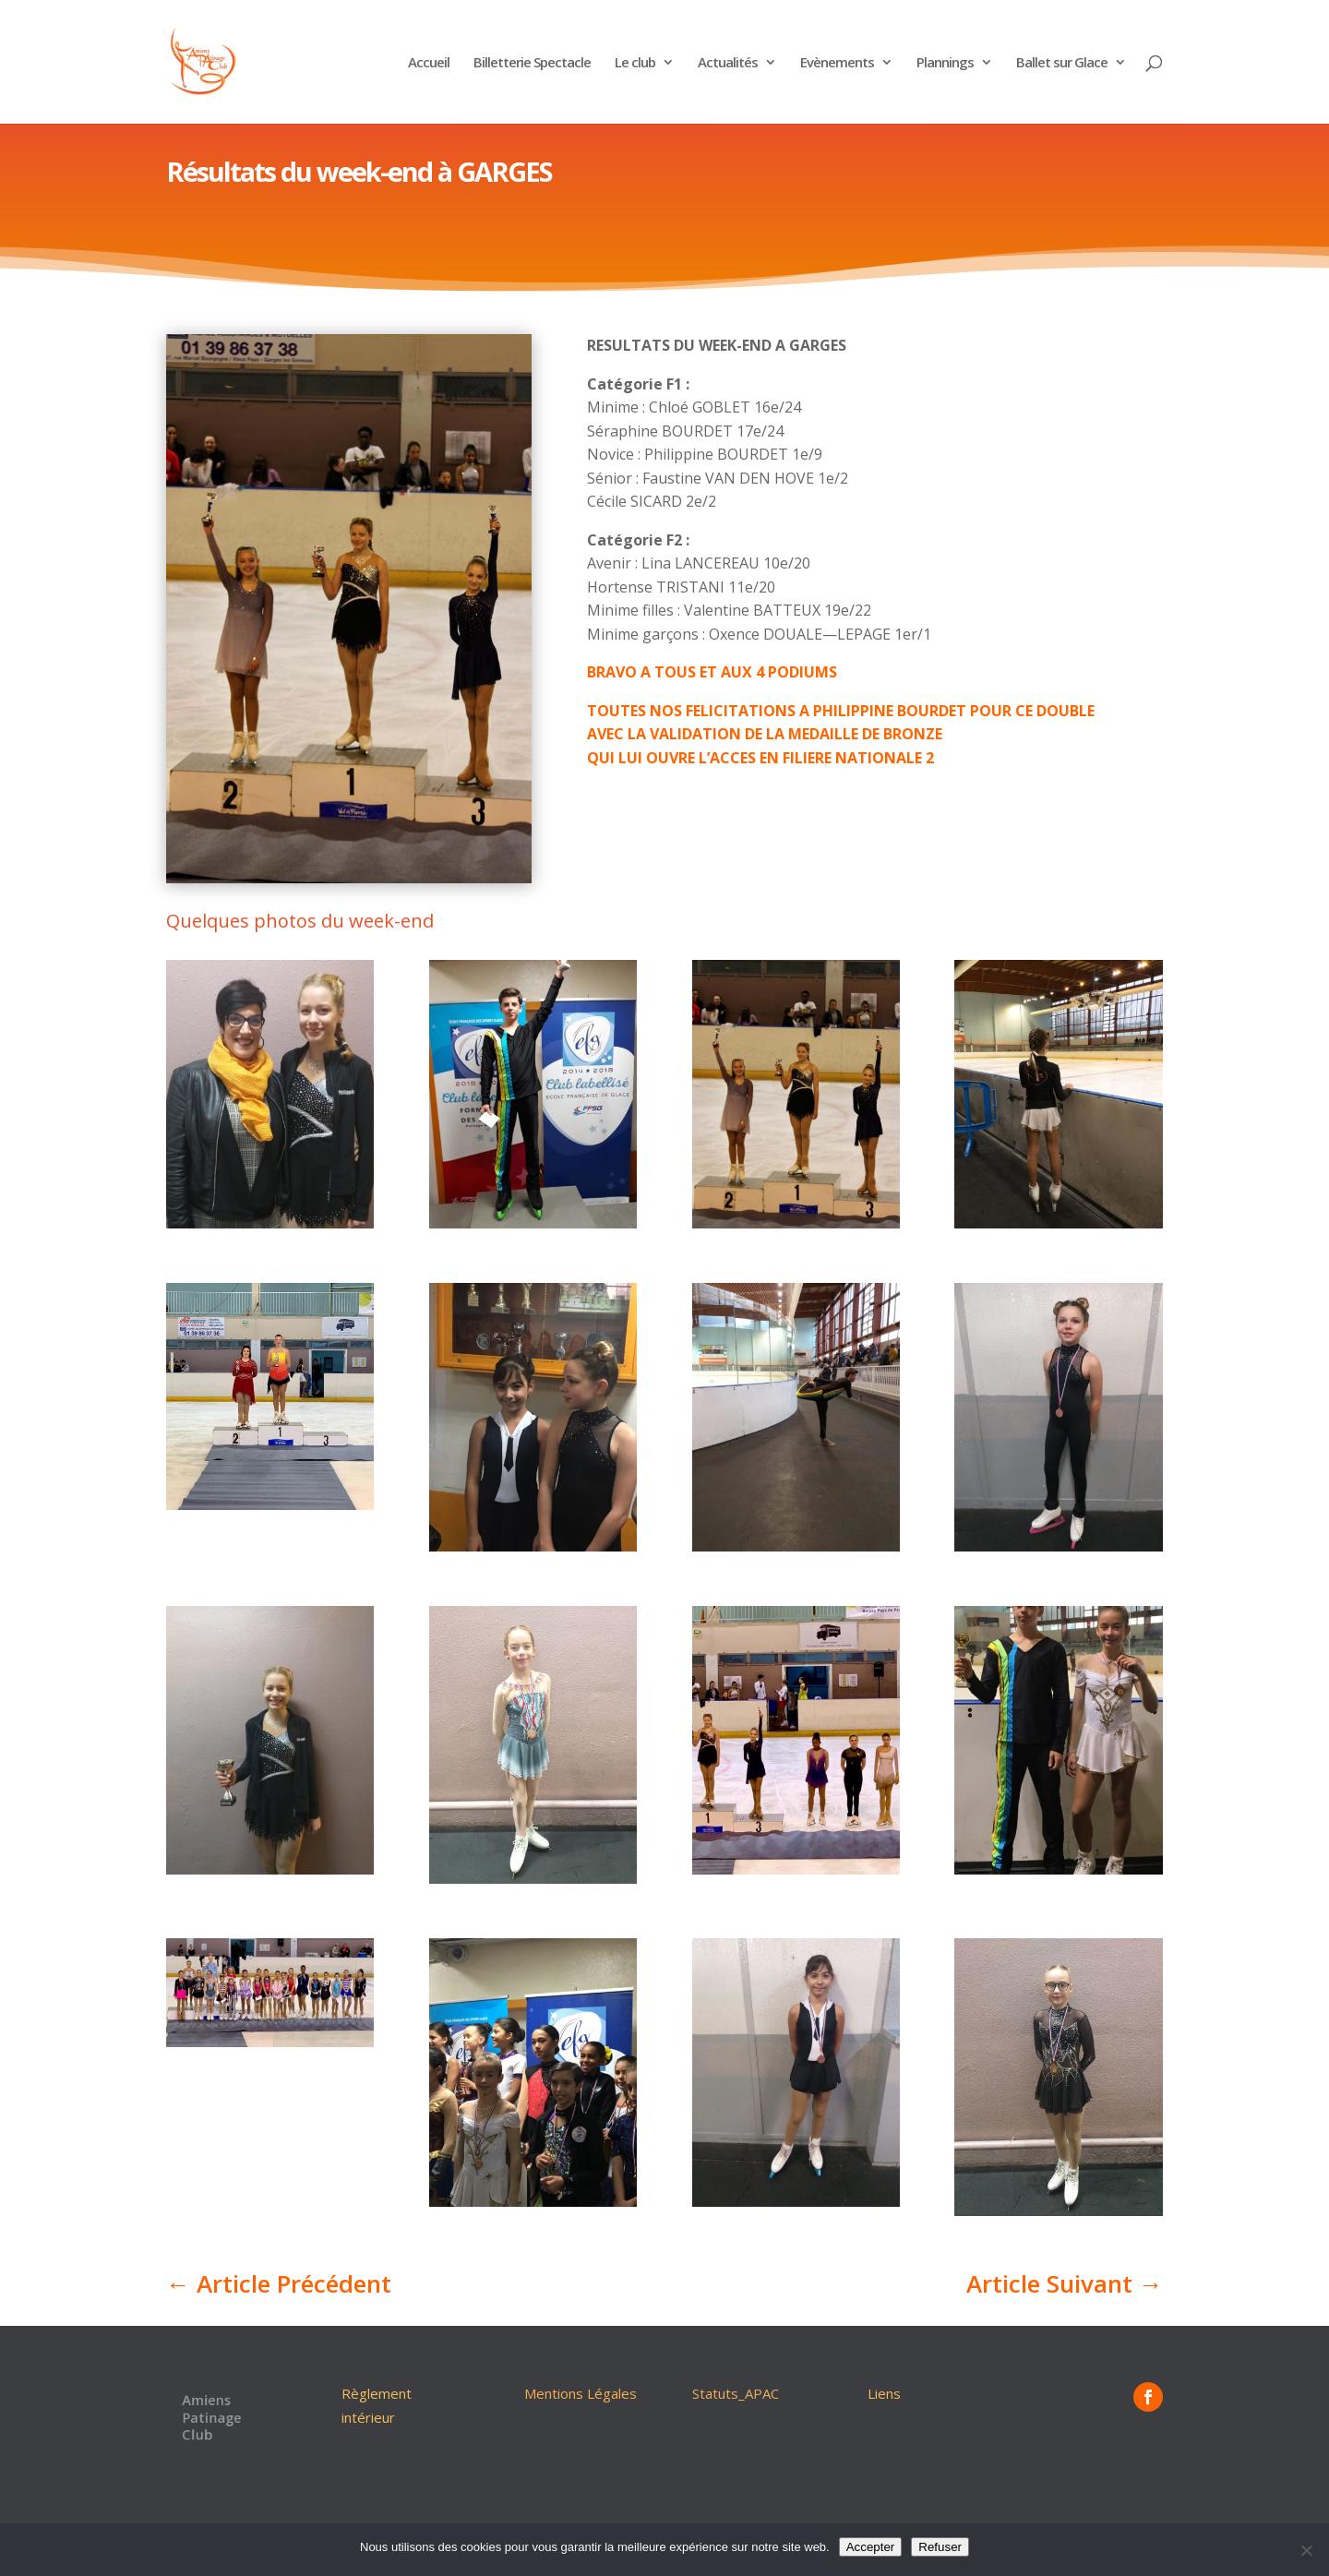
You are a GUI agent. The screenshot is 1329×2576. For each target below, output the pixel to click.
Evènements (837, 63)
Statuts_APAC (735, 2393)
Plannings (945, 63)
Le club (635, 63)
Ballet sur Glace (1062, 63)
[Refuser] (1306, 2550)
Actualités (728, 63)
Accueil (428, 63)
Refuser (940, 2547)
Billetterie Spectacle (532, 63)
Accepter (870, 2547)
